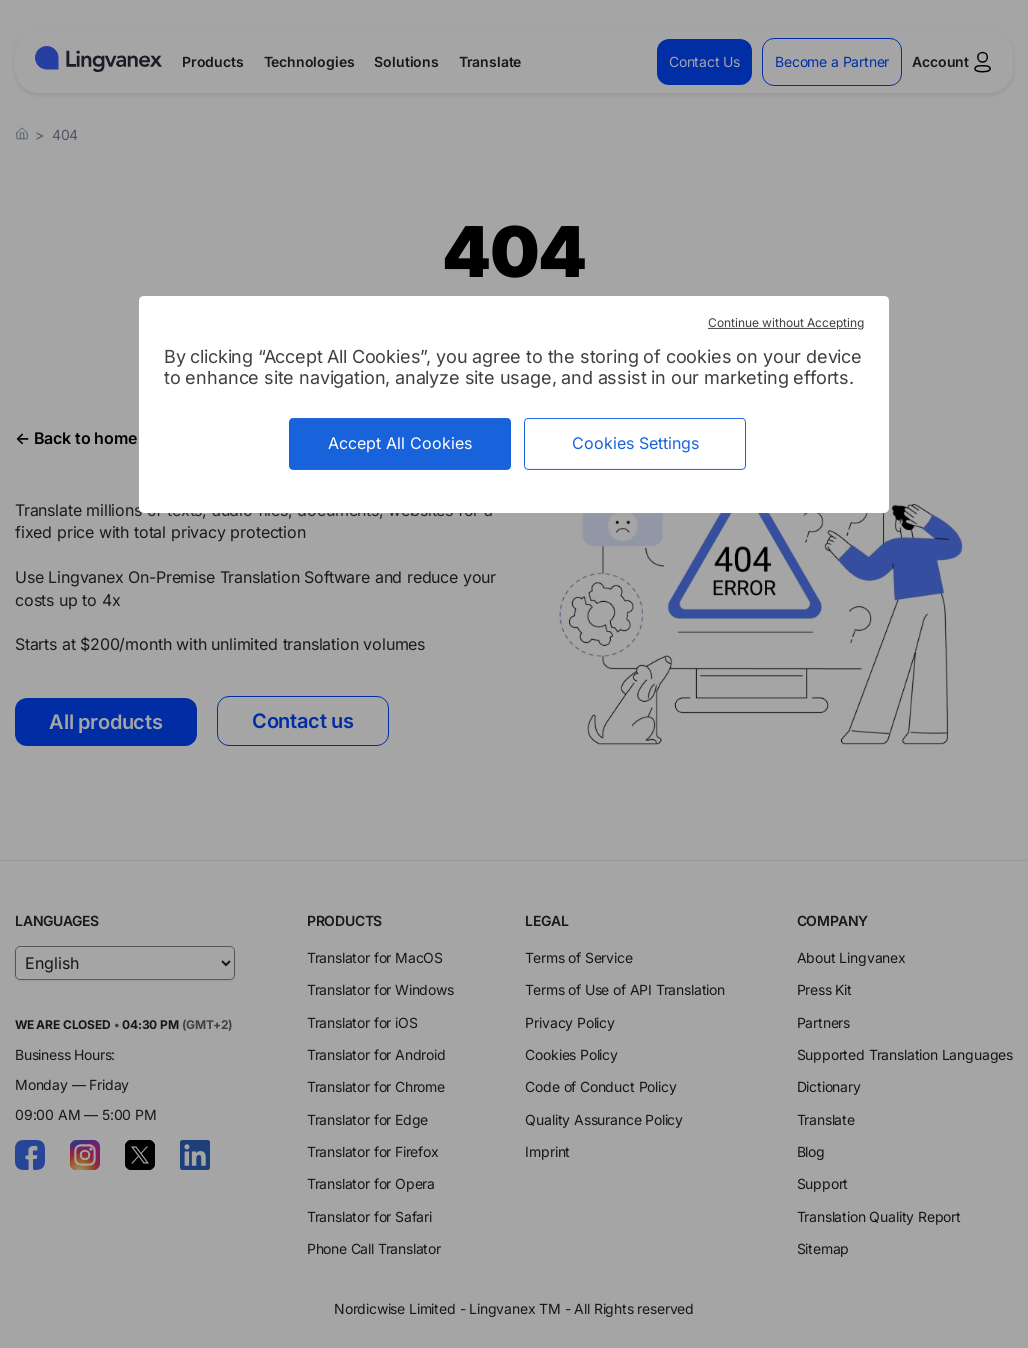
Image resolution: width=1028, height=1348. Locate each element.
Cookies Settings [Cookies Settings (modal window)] (635, 443)
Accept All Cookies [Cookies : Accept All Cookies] (400, 443)
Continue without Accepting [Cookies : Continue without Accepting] (786, 322)
